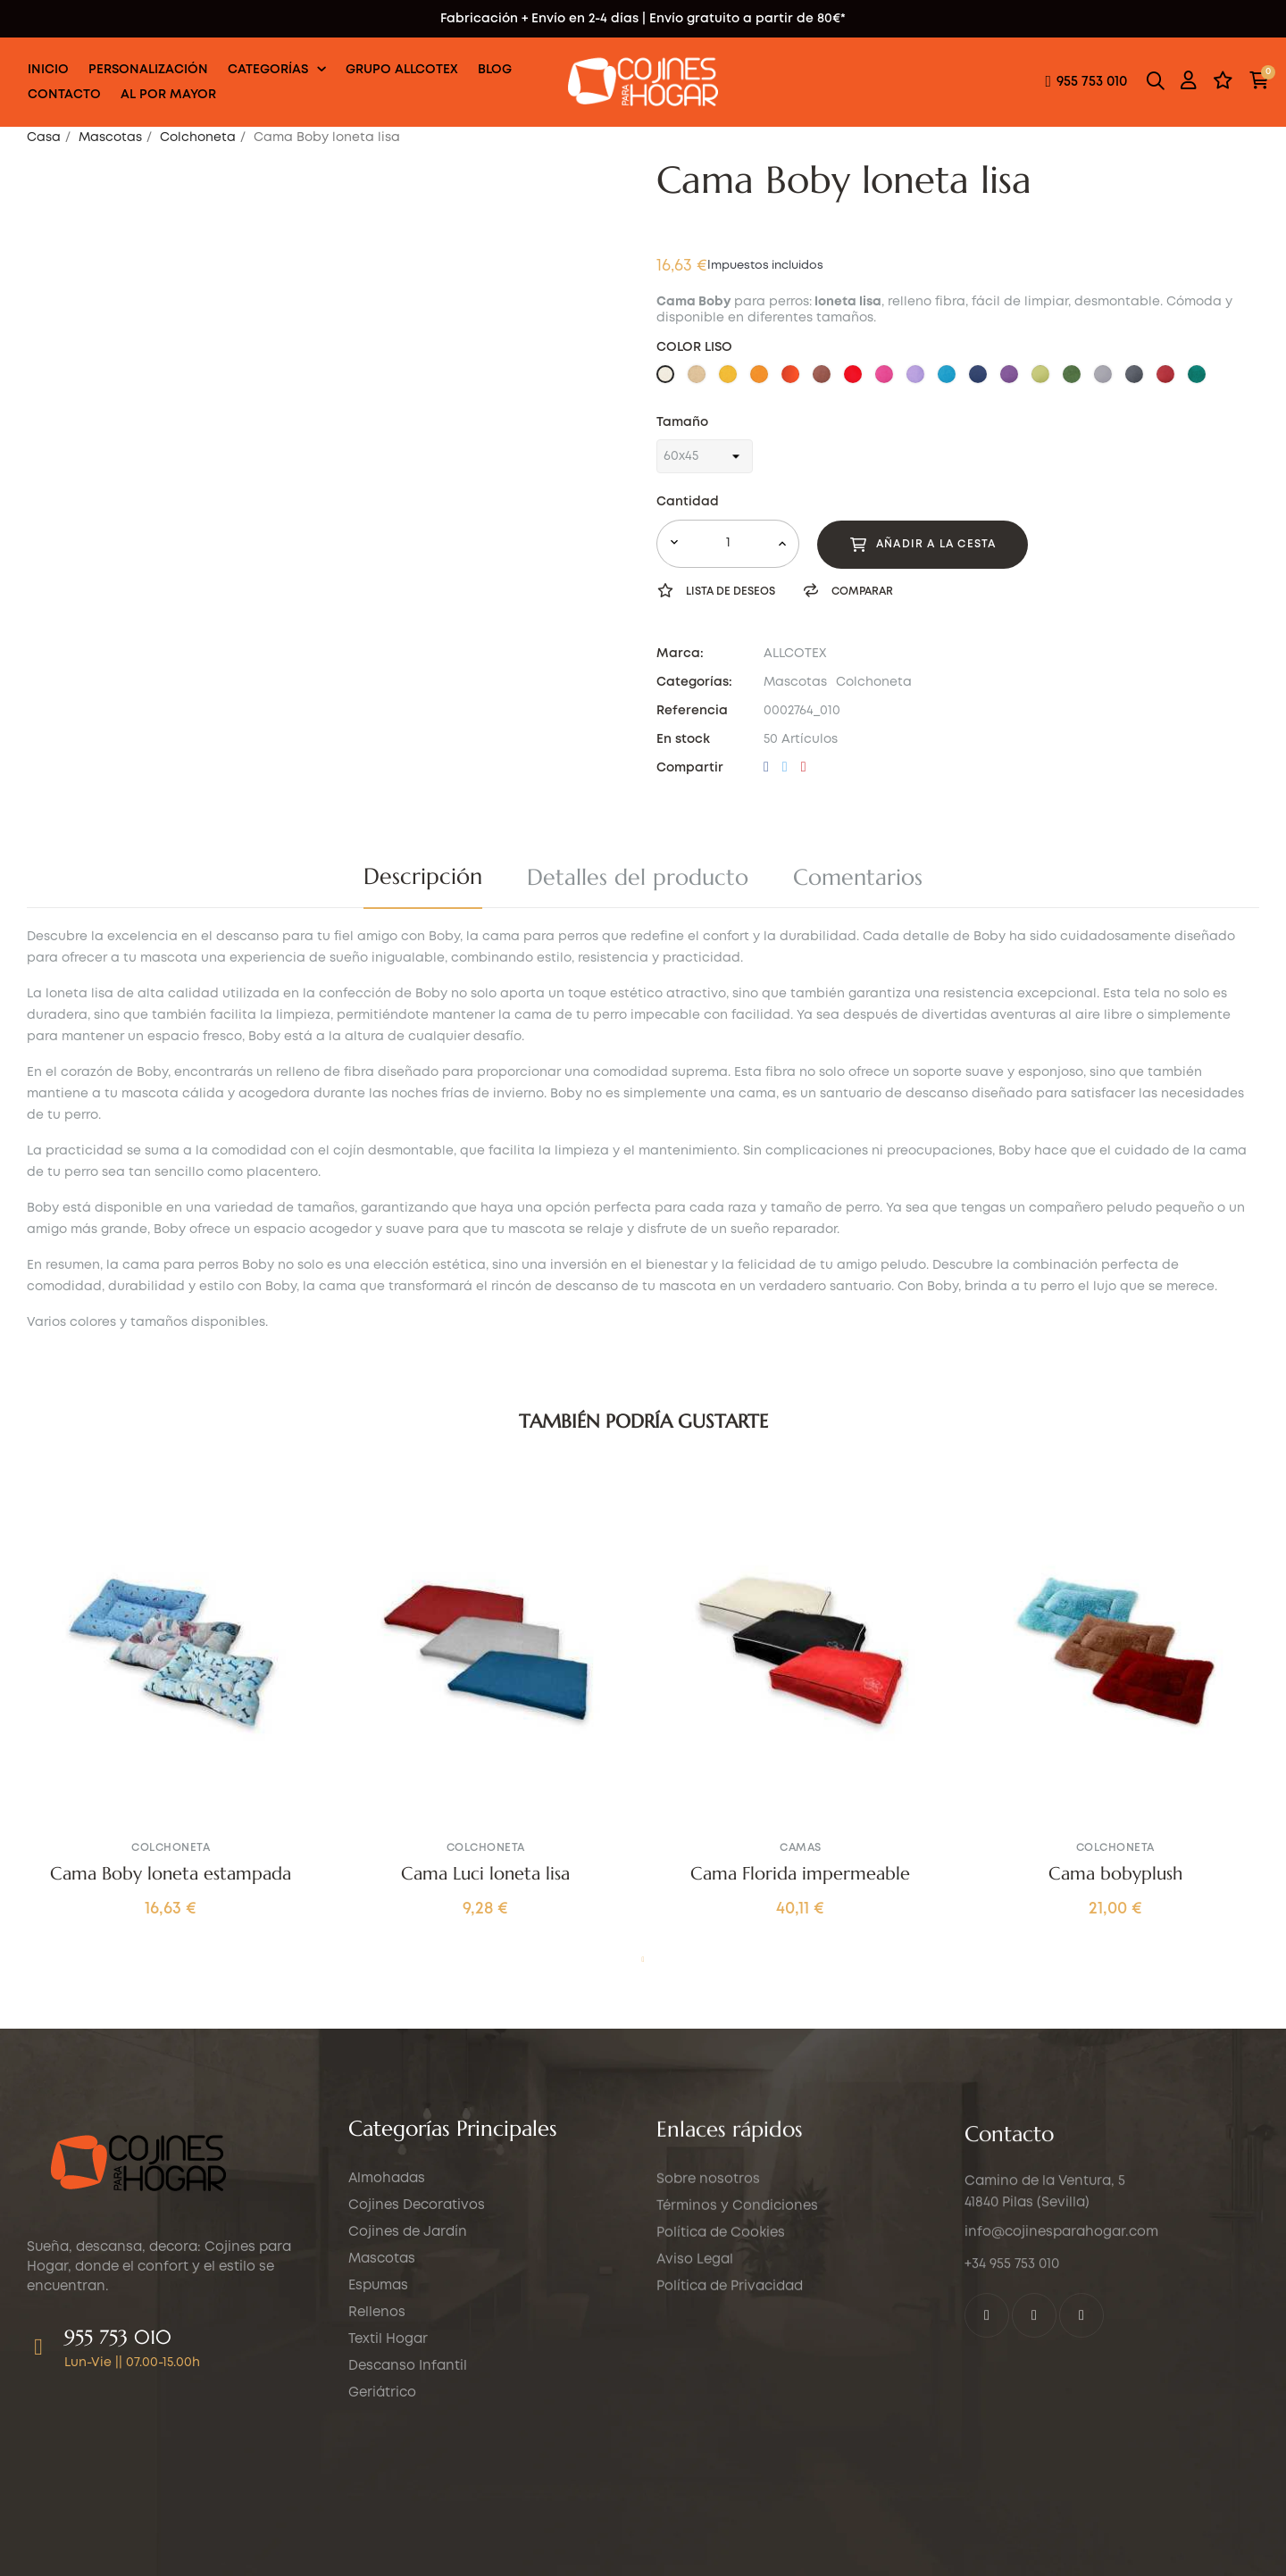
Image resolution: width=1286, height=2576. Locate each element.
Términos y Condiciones (737, 2437)
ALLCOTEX (795, 653)
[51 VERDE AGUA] (1199, 379)
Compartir (766, 768)
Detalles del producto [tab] (637, 877)
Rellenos (376, 2460)
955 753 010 (117, 2484)
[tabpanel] (171, 1714)
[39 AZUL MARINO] (980, 379)
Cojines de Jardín (407, 2379)
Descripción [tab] (422, 876)
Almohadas (386, 2326)
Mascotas (795, 682)
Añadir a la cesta (922, 545)
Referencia (692, 710)
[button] (1086, 82)
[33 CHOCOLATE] (824, 379)
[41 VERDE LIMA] (1042, 379)
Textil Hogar (388, 2486)
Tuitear (785, 768)
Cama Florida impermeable (800, 1874)
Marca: (680, 653)
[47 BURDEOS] (1168, 379)
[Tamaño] (704, 456)
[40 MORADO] (1011, 379)
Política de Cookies (720, 2464)
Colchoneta (874, 682)
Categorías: (694, 682)
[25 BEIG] (667, 379)
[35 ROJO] (855, 379)
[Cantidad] (727, 544)
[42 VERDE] (1074, 379)
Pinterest (803, 768)
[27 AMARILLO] (730, 379)
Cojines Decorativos (416, 2353)
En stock (683, 739)
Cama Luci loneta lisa (485, 1874)
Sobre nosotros (708, 2411)
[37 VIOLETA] (917, 379)
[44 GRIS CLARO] (1105, 379)
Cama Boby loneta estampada (170, 1874)
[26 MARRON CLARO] (699, 379)
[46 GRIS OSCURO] (1136, 379)
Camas (801, 1848)
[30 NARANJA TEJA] (792, 379)
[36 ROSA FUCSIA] (886, 379)
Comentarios (858, 877)
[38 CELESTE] (949, 379)
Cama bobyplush (1115, 1874)
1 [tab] (643, 1960)
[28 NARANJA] (761, 379)
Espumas (378, 2433)
